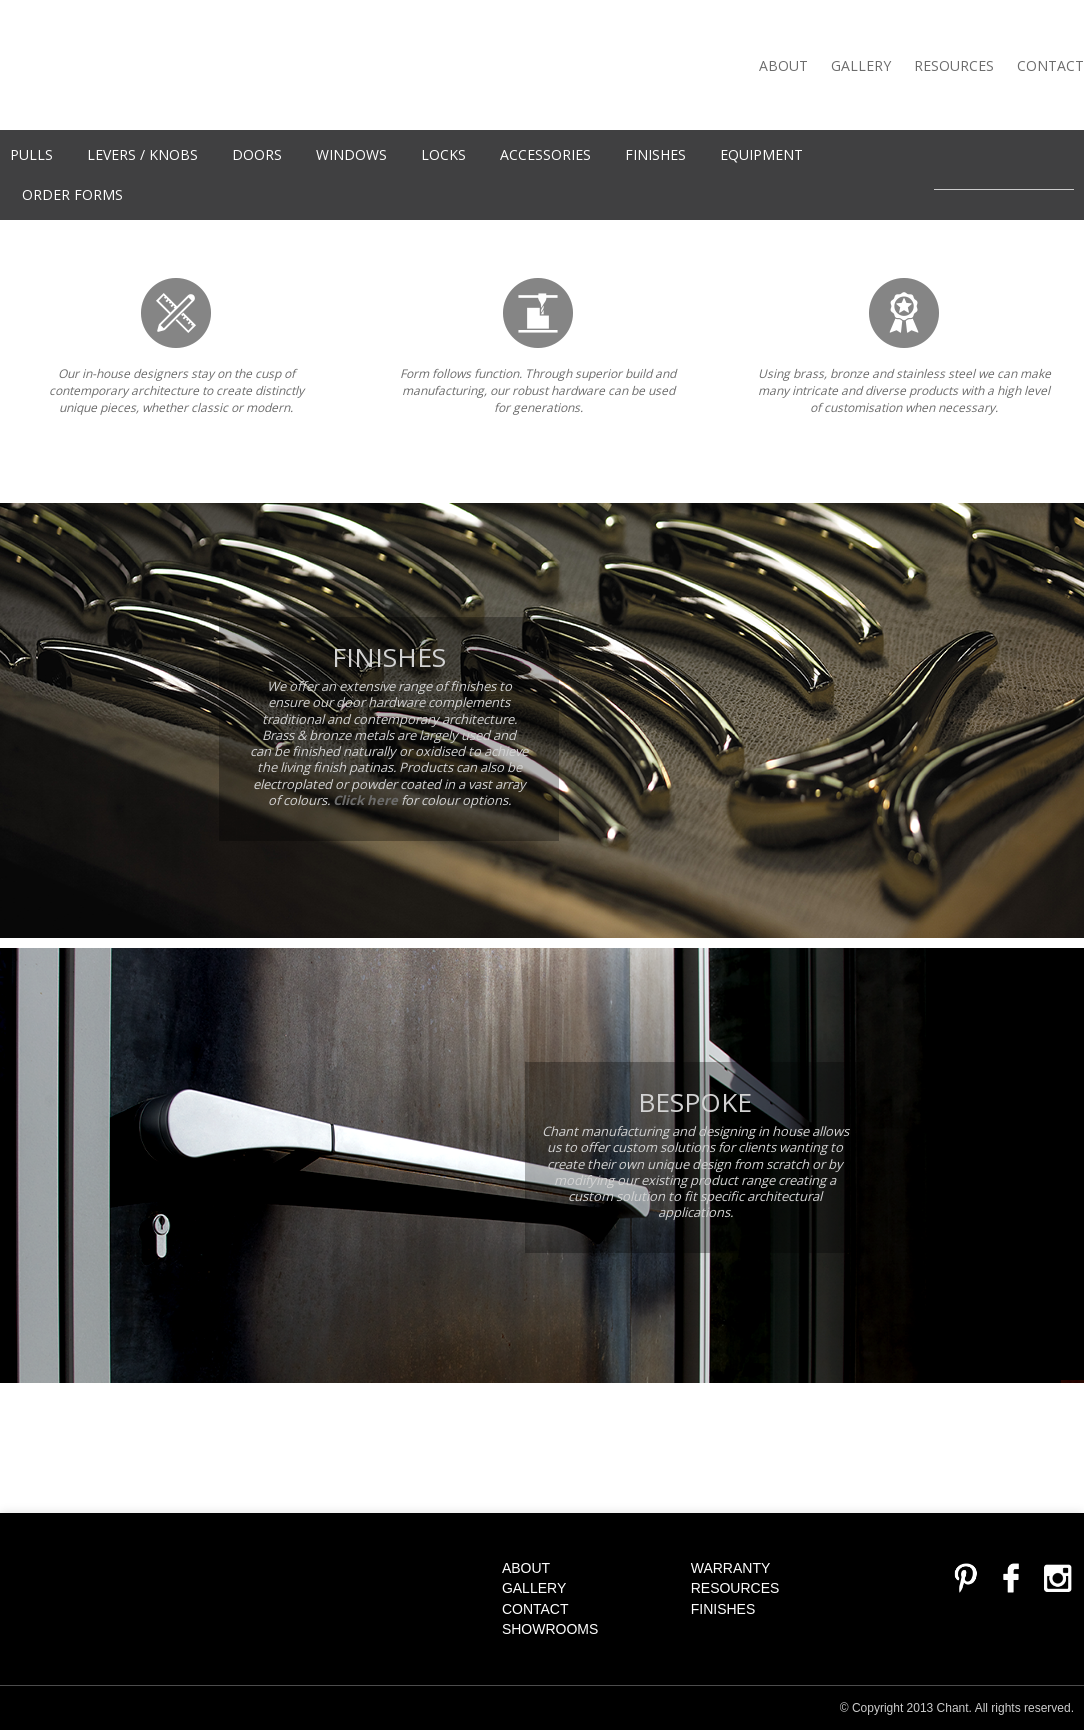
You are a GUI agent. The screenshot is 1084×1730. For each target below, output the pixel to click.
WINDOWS (351, 154)
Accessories (545, 154)
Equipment (761, 154)
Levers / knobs (142, 154)
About (783, 65)
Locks (443, 154)
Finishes (655, 154)
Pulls (31, 154)
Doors (257, 154)
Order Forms (72, 194)
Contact (1050, 65)
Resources (954, 65)
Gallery (861, 65)
